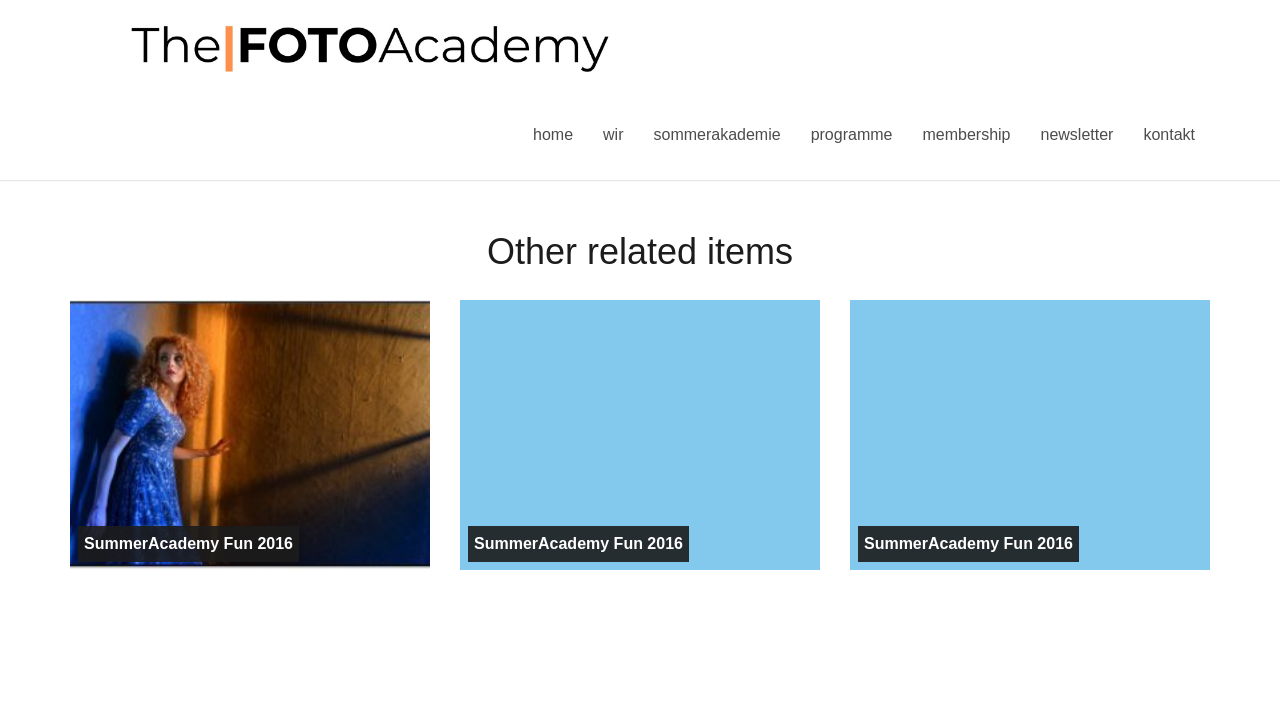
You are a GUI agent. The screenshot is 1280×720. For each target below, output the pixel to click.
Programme (852, 134)
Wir (613, 134)
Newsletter (1076, 134)
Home (553, 134)
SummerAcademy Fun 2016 (188, 543)
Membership (966, 134)
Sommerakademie (716, 134)
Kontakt (1169, 134)
